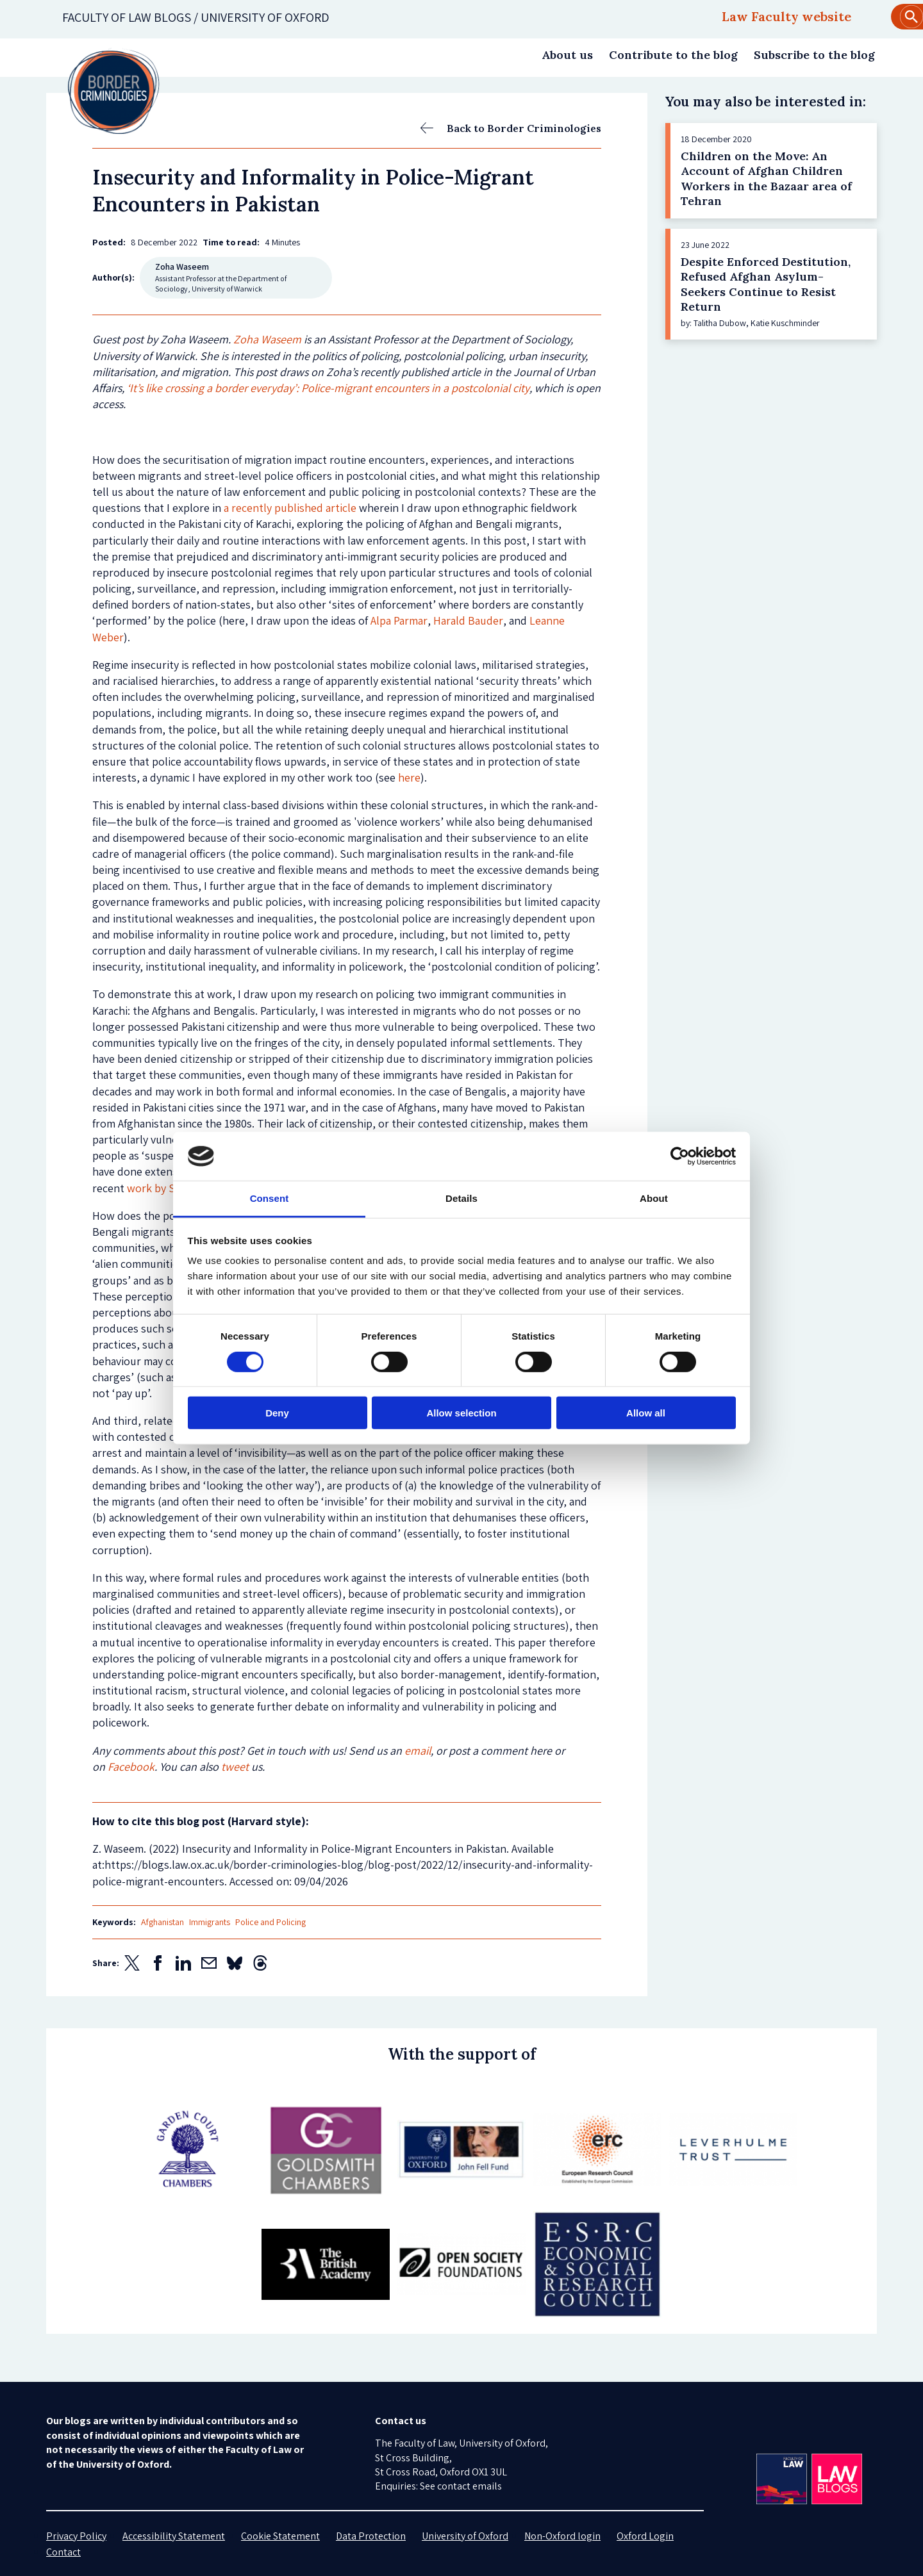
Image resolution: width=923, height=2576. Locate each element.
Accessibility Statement (173, 2536)
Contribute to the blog (673, 54)
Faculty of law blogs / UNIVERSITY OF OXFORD (195, 17)
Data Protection (371, 2536)
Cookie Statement (280, 2536)
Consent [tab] (269, 1198)
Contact (63, 2552)
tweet (235, 1766)
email (417, 1750)
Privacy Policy (76, 2536)
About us (567, 54)
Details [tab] (461, 1198)
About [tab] (654, 1198)
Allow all (645, 1412)
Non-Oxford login (562, 2536)
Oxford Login (645, 2536)
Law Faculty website (786, 16)
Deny (277, 1412)
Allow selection (461, 1412)
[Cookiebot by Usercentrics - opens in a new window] (680, 1156)
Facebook (131, 1766)
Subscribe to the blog (814, 54)
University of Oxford (465, 2536)
